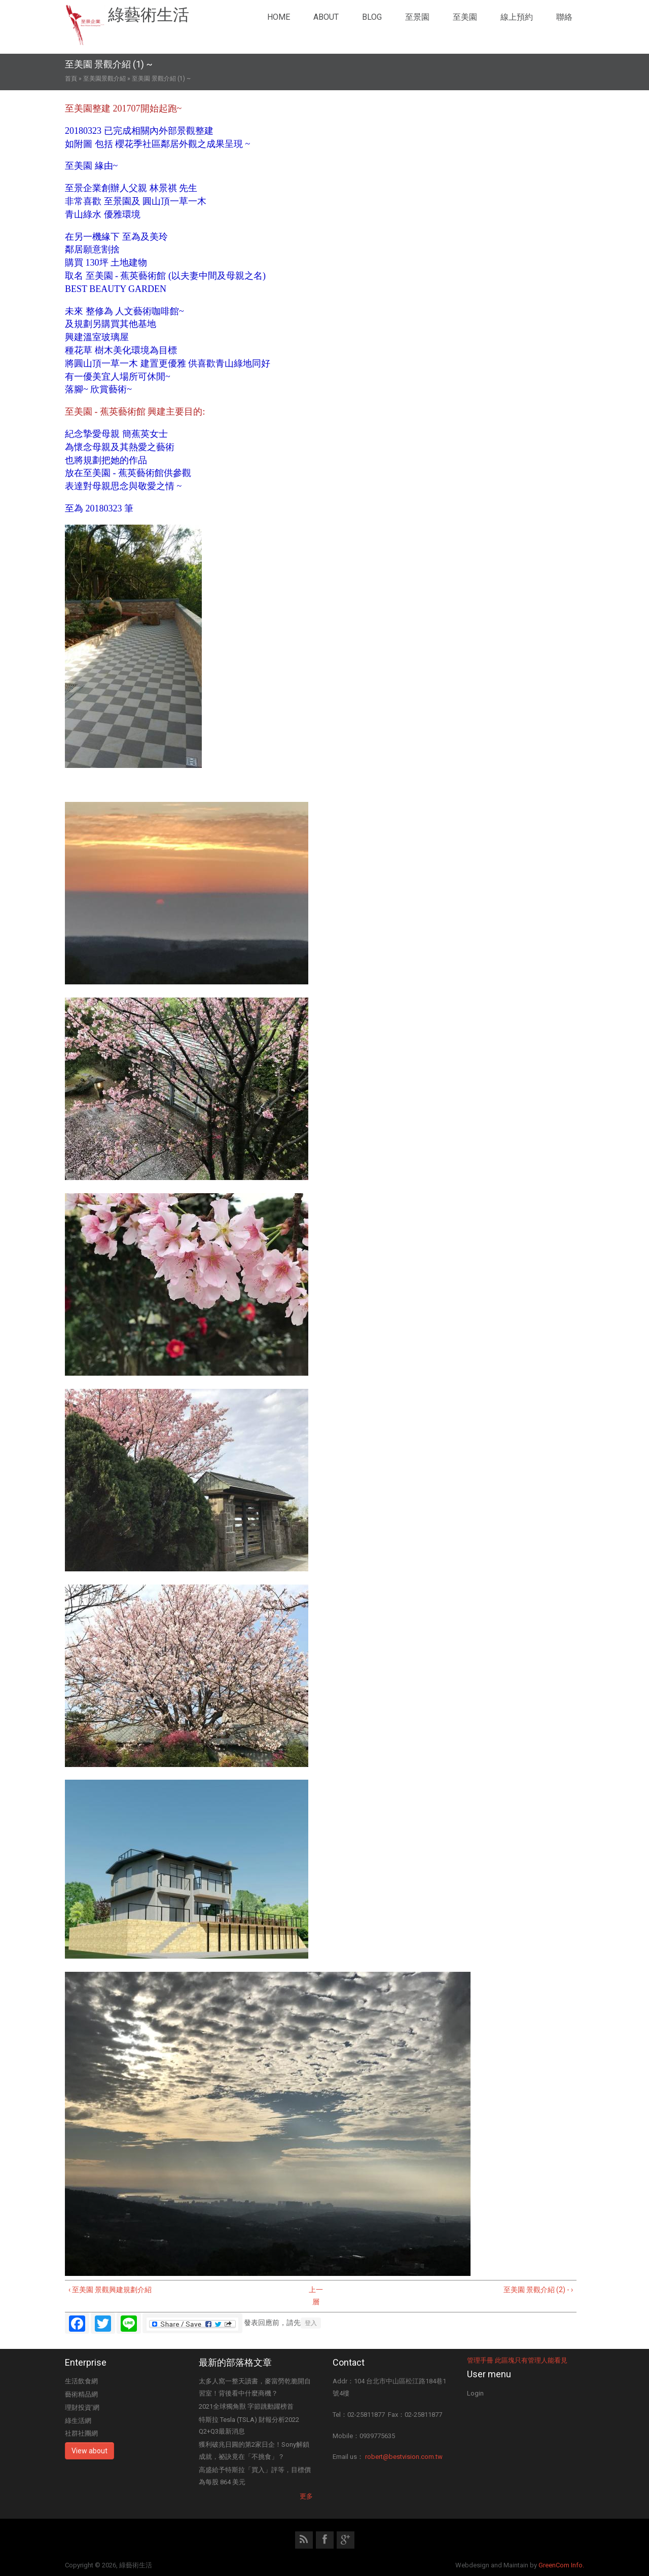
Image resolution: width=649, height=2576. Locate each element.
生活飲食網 (81, 2381)
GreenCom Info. (561, 2565)
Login (475, 2393)
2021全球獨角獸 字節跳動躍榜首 (246, 2406)
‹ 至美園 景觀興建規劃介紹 (110, 2290)
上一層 (316, 2296)
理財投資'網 (82, 2407)
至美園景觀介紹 (104, 78)
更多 (306, 2496)
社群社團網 (81, 2433)
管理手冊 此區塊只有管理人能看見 (517, 2360)
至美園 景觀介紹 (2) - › (538, 2290)
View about (89, 2451)
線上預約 (516, 17)
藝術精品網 (81, 2394)
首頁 (71, 78)
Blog (372, 17)
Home (278, 17)
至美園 (465, 17)
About (326, 17)
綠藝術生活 (148, 14)
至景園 (417, 17)
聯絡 (564, 17)
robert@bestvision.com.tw (404, 2456)
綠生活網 (78, 2420)
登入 (311, 2323)
